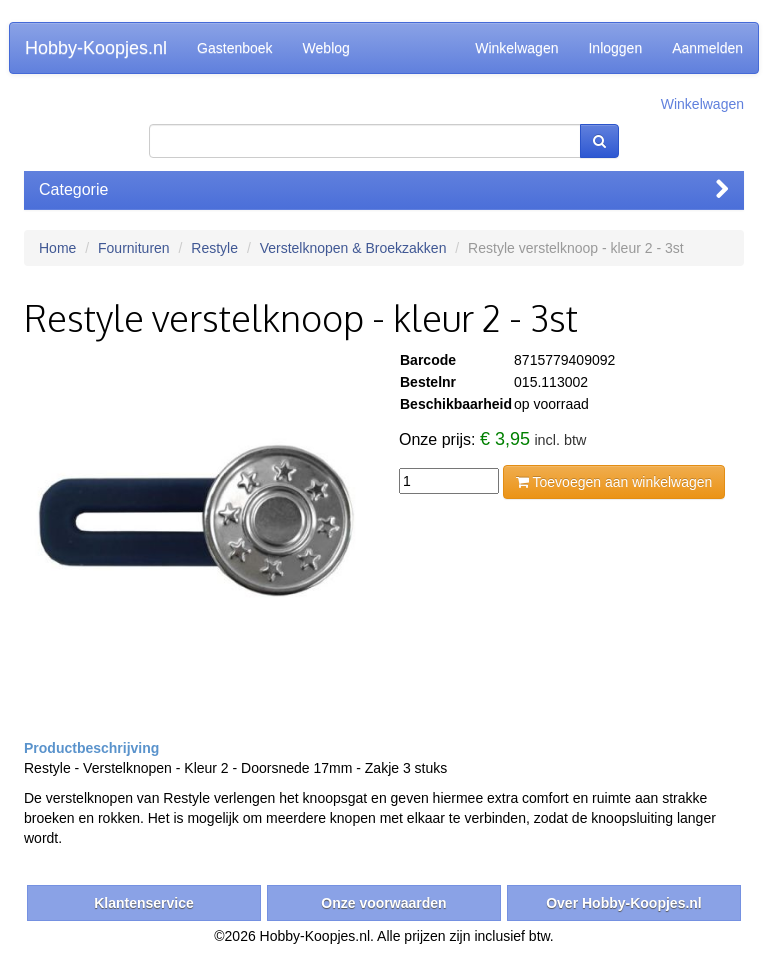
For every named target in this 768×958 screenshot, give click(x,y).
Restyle (214, 248)
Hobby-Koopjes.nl (96, 48)
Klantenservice (144, 903)
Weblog (326, 48)
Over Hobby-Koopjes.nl (624, 903)
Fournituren (134, 248)
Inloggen (615, 48)
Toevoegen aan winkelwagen (614, 482)
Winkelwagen (516, 48)
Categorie (384, 189)
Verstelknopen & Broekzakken (353, 248)
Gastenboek (235, 48)
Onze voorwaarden (383, 903)
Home (57, 248)
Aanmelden (707, 48)
